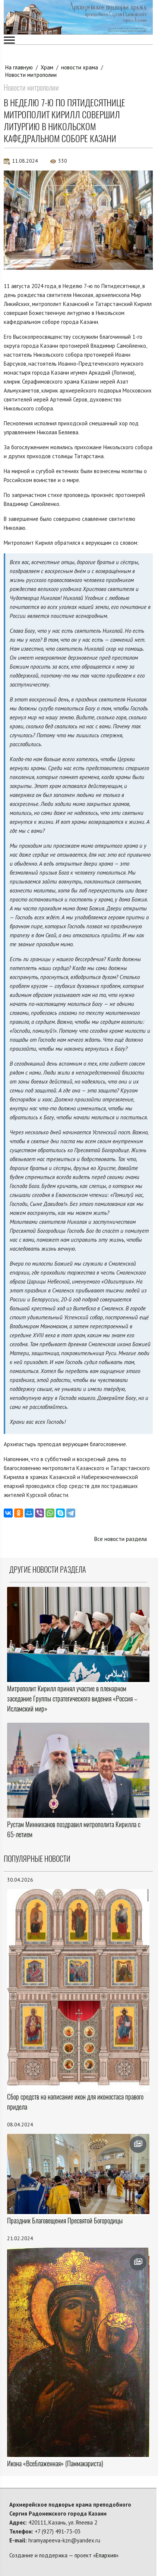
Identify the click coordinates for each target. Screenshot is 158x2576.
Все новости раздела (120, 1538)
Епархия (106, 2555)
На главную (19, 67)
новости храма (79, 67)
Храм (47, 67)
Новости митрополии (31, 74)
